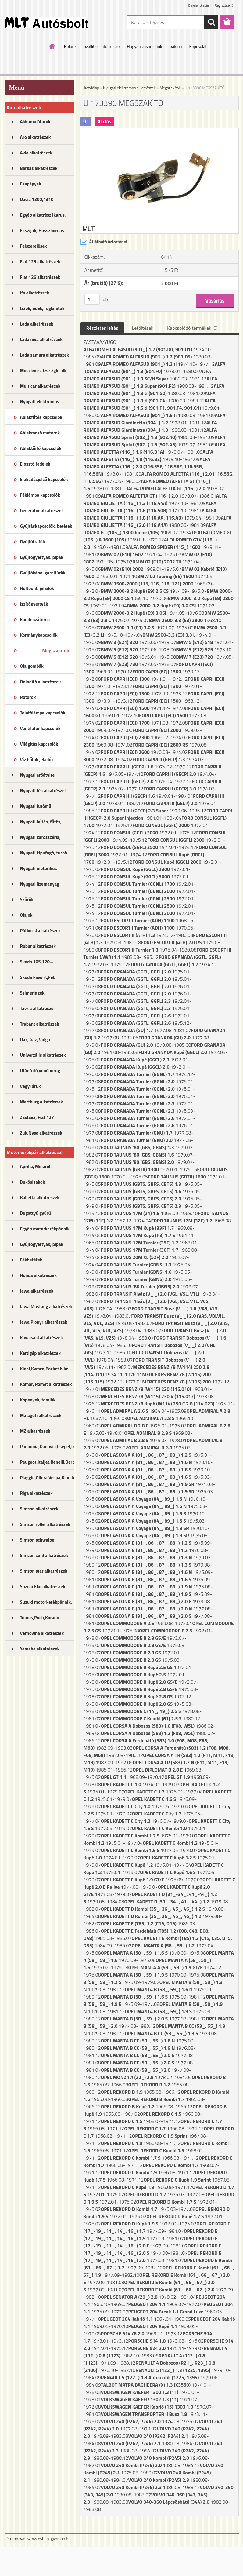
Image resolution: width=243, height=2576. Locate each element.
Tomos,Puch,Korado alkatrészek (39, 1619)
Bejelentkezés (199, 5)
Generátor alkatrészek (42, 510)
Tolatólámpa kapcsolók (42, 712)
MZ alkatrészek (35, 1430)
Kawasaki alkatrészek (41, 1337)
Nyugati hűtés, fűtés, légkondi (41, 823)
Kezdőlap (91, 88)
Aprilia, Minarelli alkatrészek (36, 1168)
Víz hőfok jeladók (37, 759)
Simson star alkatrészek (43, 1570)
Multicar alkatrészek (40, 386)
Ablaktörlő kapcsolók (41, 448)
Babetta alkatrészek (40, 1197)
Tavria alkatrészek (38, 1008)
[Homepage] (52, 46)
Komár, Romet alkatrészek (46, 1384)
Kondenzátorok (35, 619)
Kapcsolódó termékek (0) (192, 328)
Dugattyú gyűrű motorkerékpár (35, 1215)
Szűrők (27, 899)
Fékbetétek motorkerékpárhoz (38, 1261)
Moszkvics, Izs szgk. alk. (44, 370)
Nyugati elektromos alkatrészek (39, 403)
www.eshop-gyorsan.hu (49, 2538)
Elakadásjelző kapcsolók (44, 479)
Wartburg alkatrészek (41, 1101)
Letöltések (142, 328)
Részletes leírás (102, 328)
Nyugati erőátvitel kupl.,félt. (38, 777)
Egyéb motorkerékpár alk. (45, 1228)
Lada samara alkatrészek (44, 354)
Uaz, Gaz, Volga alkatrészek (35, 1041)
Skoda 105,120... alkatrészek (36, 963)
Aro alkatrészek (35, 137)
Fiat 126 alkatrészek (40, 277)
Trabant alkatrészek (39, 1023)
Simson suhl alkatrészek (44, 1555)
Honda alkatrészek (38, 1275)
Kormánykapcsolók (39, 635)
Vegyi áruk (30, 1086)
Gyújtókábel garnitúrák (43, 572)
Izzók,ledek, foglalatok (42, 308)
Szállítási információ (102, 46)
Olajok (26, 915)
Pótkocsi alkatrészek (40, 930)
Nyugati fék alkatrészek (43, 790)
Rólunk (70, 46)
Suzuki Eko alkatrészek (43, 1586)
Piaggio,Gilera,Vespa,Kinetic (47, 1477)
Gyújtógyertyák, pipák (41, 557)
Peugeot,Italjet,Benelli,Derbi (47, 1462)
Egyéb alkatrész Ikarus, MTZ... (43, 216)
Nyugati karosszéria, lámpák (40, 839)
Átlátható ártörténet (104, 242)
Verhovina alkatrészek (42, 1633)
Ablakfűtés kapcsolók (41, 417)
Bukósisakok (32, 1181)
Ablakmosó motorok (40, 432)
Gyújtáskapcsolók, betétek (46, 526)
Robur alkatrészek (38, 946)
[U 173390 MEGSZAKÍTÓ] (159, 130)
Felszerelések (33, 246)
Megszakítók (55, 650)
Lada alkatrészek (36, 323)
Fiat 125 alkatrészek (40, 261)
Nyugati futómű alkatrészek (35, 808)
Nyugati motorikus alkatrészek (38, 870)
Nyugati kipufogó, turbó (43, 852)
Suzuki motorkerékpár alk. (46, 1602)
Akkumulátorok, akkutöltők (36, 123)
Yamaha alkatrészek (40, 1648)
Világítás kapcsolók (39, 743)
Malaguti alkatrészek (41, 1415)
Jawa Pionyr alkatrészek (43, 1322)
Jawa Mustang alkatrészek (46, 1306)
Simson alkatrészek (39, 1508)
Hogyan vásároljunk (144, 46)
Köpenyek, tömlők (37, 1399)
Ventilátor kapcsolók (40, 728)
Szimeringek (32, 992)
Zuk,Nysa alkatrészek (41, 1132)
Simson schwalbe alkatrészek (37, 1541)
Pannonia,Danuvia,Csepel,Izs (47, 1446)
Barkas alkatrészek (39, 168)
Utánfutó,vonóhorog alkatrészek (40, 1072)
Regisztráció (224, 5)
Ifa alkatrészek (34, 292)
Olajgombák (32, 666)
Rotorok (28, 697)
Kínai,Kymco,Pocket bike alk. (44, 1370)
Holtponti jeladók (37, 588)
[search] (211, 22)
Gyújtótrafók (32, 541)
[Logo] (46, 22)
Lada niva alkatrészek (41, 339)
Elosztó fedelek (35, 463)
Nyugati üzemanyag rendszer (39, 885)
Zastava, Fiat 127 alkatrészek (37, 1119)
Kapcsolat (198, 46)
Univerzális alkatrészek (43, 1055)
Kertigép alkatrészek (40, 1353)
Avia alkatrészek (36, 152)
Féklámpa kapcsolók (40, 494)
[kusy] (92, 299)
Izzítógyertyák (34, 603)
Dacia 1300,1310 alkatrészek (37, 201)
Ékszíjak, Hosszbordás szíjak (42, 232)
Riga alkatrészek (36, 1493)
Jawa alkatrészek (37, 1290)
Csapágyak (30, 183)
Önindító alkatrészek (40, 681)
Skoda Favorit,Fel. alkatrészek (37, 979)
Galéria (176, 46)
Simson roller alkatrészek (45, 1524)
